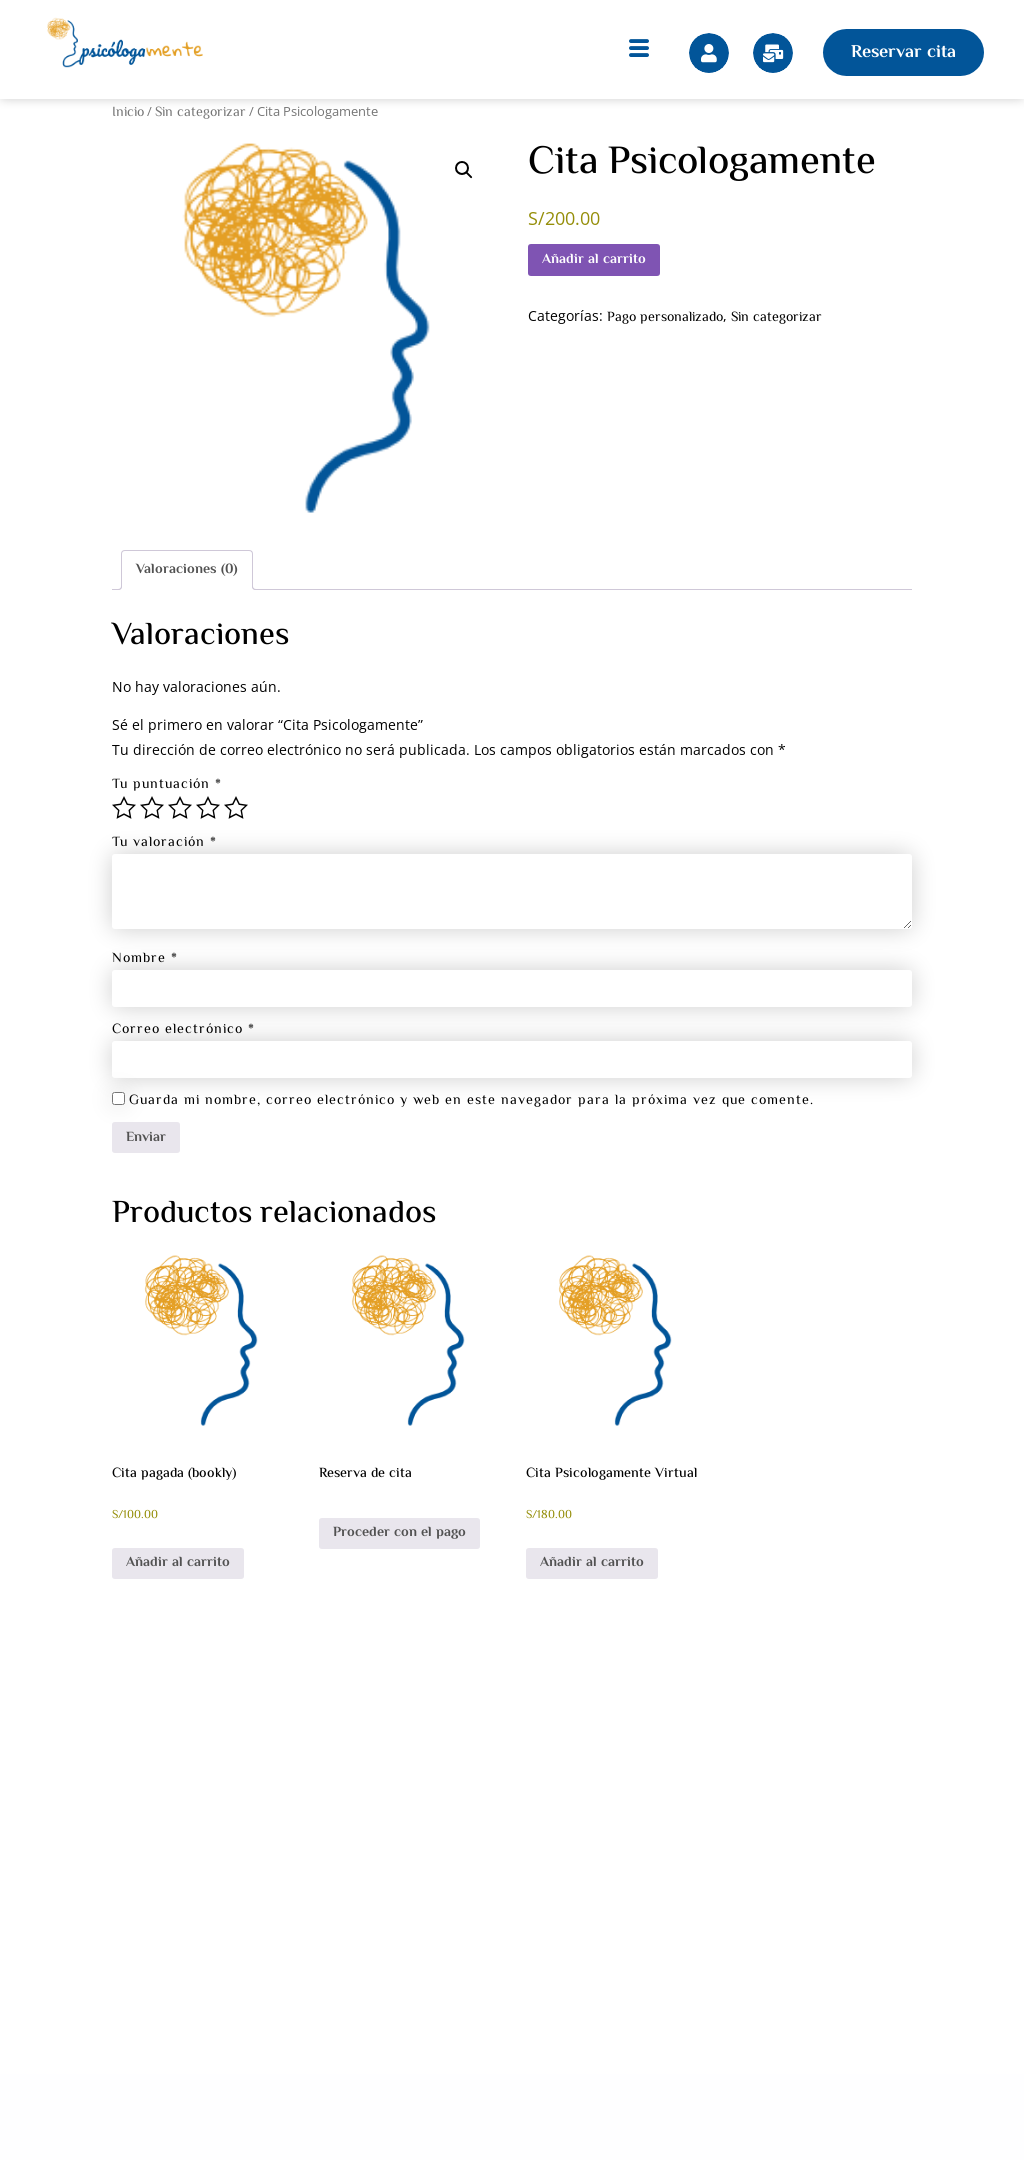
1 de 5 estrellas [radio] (124, 808)
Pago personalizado (665, 318)
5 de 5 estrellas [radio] (236, 808)
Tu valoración (164, 843)
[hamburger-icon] (639, 53)
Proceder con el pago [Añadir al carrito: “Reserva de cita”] (399, 1533)
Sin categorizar (200, 113)
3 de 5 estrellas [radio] (180, 808)
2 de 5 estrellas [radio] (152, 808)
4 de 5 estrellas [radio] (208, 808)
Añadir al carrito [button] (178, 1563)
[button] (464, 170)
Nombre (145, 959)
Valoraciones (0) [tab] (187, 570)
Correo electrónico (183, 1030)
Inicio (128, 113)
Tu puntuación (167, 785)
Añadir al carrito (594, 260)
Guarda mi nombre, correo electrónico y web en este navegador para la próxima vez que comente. (471, 1101)
